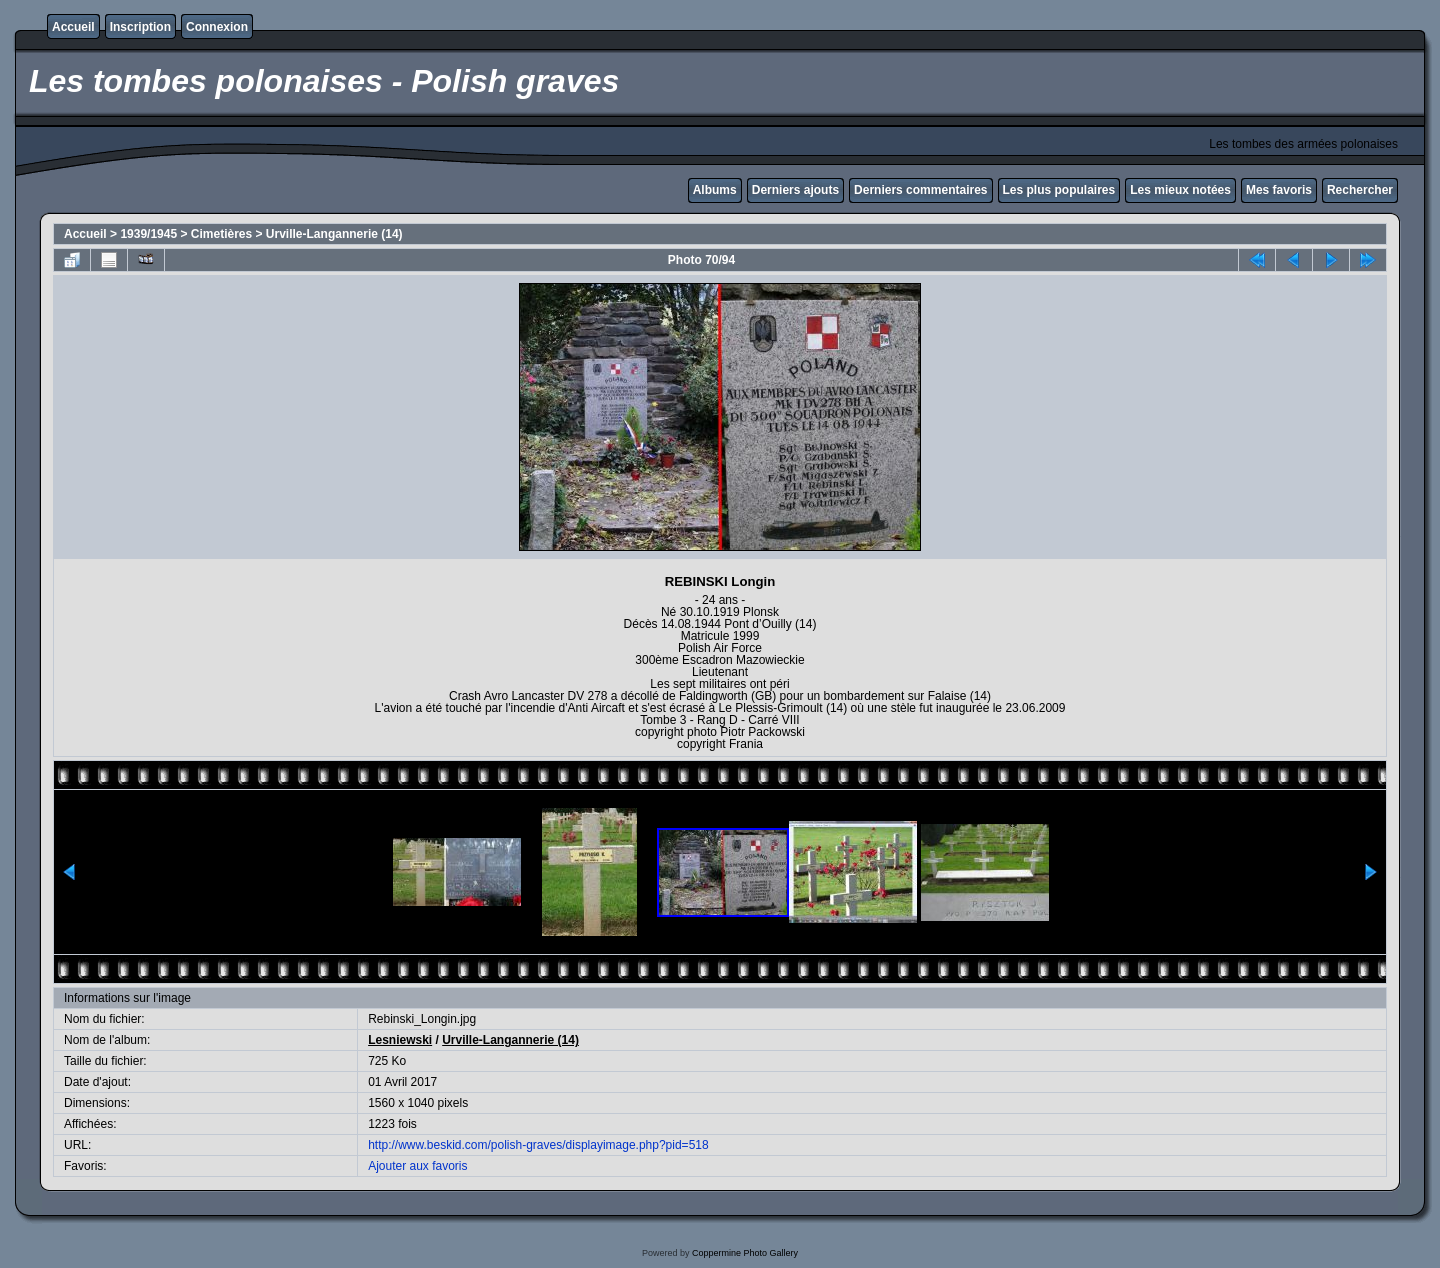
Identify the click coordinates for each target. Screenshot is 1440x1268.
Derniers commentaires (920, 190)
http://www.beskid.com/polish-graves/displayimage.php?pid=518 (538, 1145)
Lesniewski (400, 1040)
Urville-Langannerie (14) (334, 234)
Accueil (73, 27)
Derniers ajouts (795, 190)
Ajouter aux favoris (417, 1166)
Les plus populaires (1059, 190)
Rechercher (1360, 190)
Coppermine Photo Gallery (745, 1253)
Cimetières (221, 234)
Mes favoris (1279, 190)
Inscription (140, 27)
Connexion (217, 27)
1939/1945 (148, 234)
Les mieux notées (1180, 190)
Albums (715, 190)
